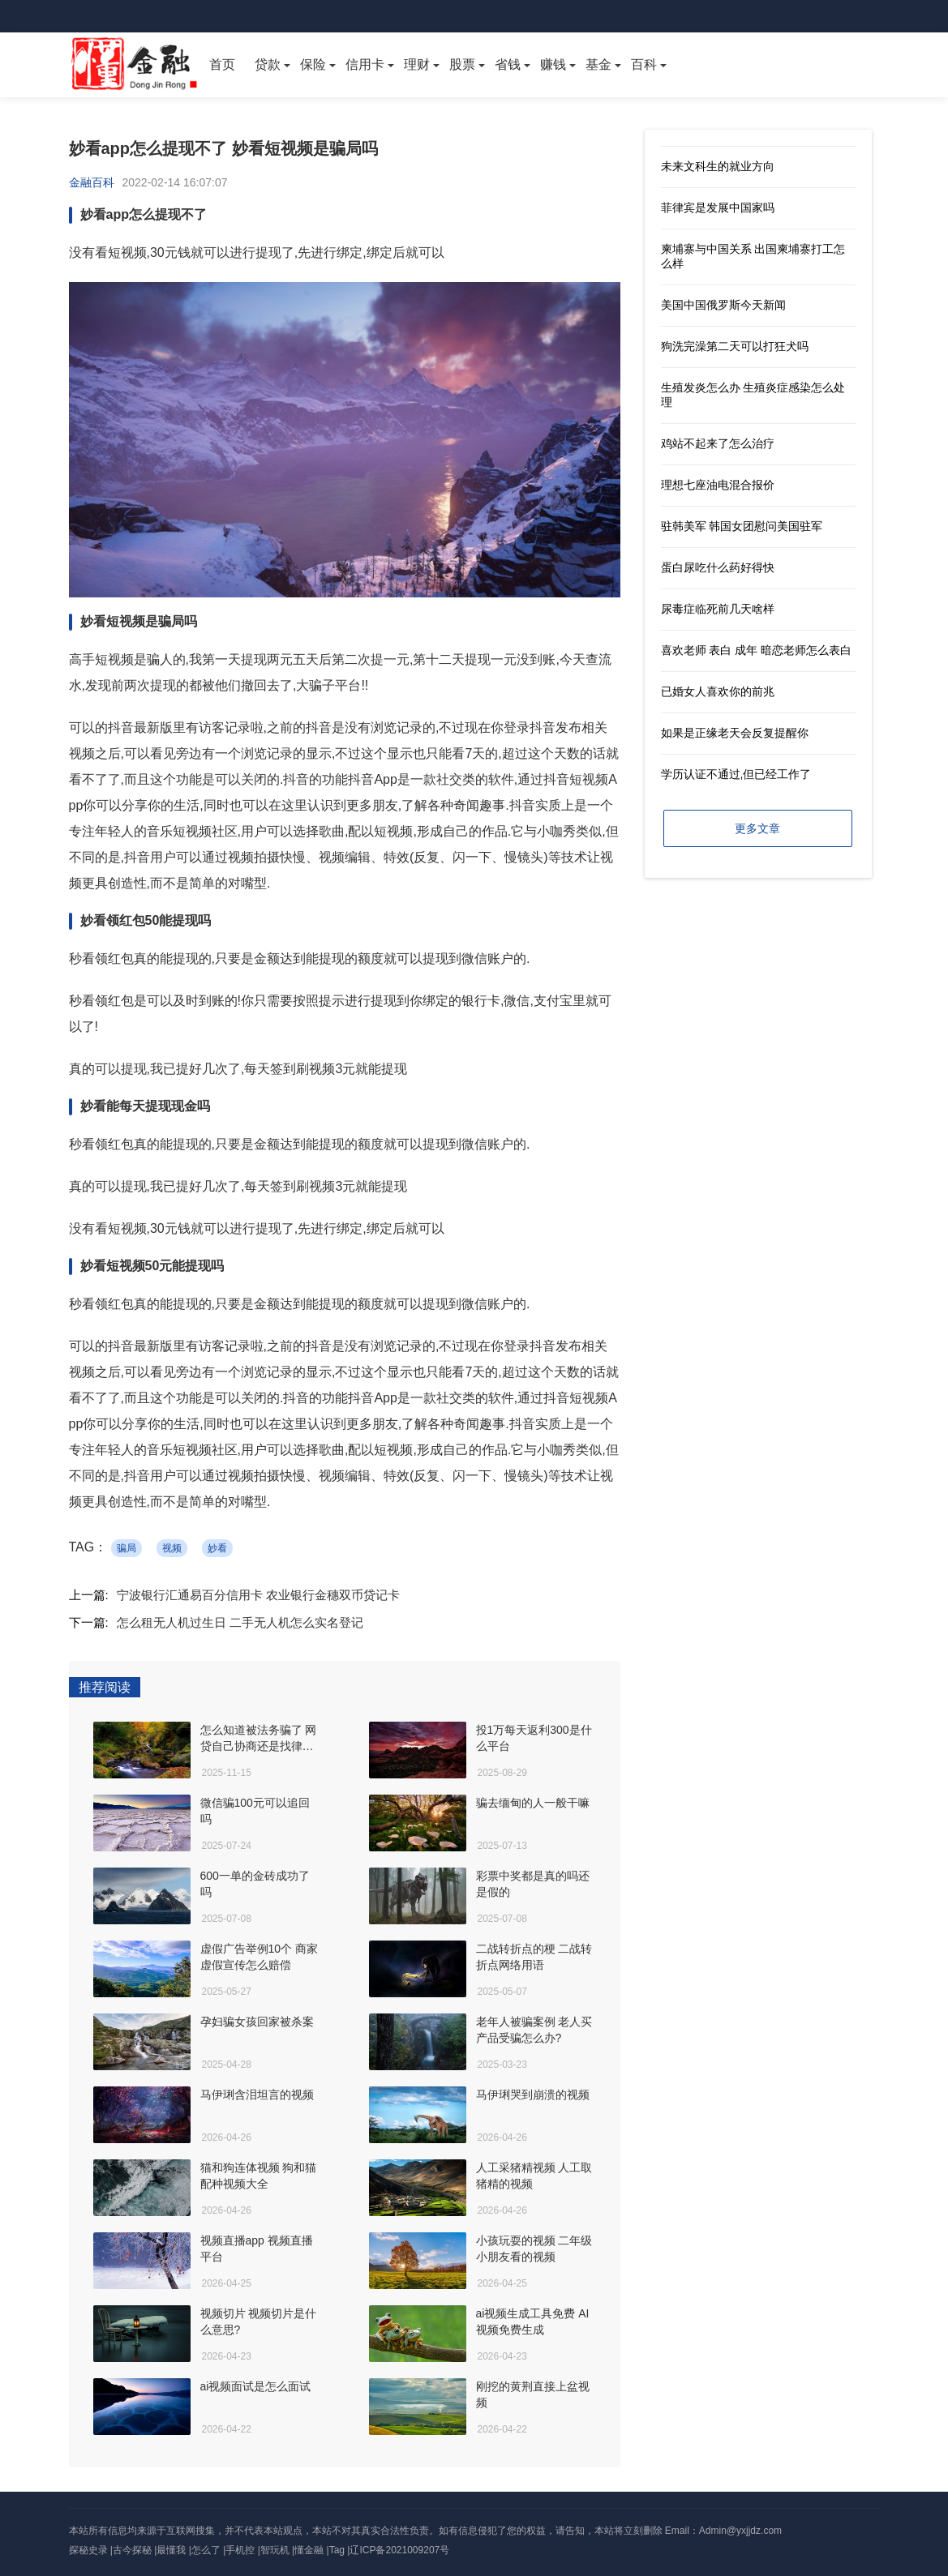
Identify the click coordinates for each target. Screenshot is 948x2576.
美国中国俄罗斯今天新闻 (723, 304)
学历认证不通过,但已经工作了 (736, 774)
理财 (417, 64)
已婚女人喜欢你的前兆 (717, 691)
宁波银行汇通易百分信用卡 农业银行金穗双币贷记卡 (258, 1595)
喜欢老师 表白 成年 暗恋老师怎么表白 (756, 650)
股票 (462, 64)
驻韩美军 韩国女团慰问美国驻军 (742, 526)
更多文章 (757, 828)
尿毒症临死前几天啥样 (717, 608)
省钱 (508, 64)
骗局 (126, 1548)
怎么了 (206, 2550)
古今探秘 (132, 2550)
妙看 (217, 1548)
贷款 (268, 64)
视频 (172, 1548)
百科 (644, 64)
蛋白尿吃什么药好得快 (717, 567)
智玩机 (275, 2550)
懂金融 (309, 2550)
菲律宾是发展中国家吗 (717, 207)
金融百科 (91, 182)
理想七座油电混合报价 (717, 484)
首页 (222, 64)
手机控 (240, 2550)
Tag (337, 2550)
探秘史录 (88, 2550)
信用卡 (364, 64)
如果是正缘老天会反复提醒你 (735, 732)
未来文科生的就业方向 (717, 166)
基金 (598, 64)
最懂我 (171, 2550)
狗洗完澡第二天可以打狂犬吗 (735, 346)
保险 (313, 64)
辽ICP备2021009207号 (399, 2550)
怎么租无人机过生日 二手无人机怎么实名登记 (240, 1622)
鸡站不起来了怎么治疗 (717, 443)
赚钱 (553, 64)
